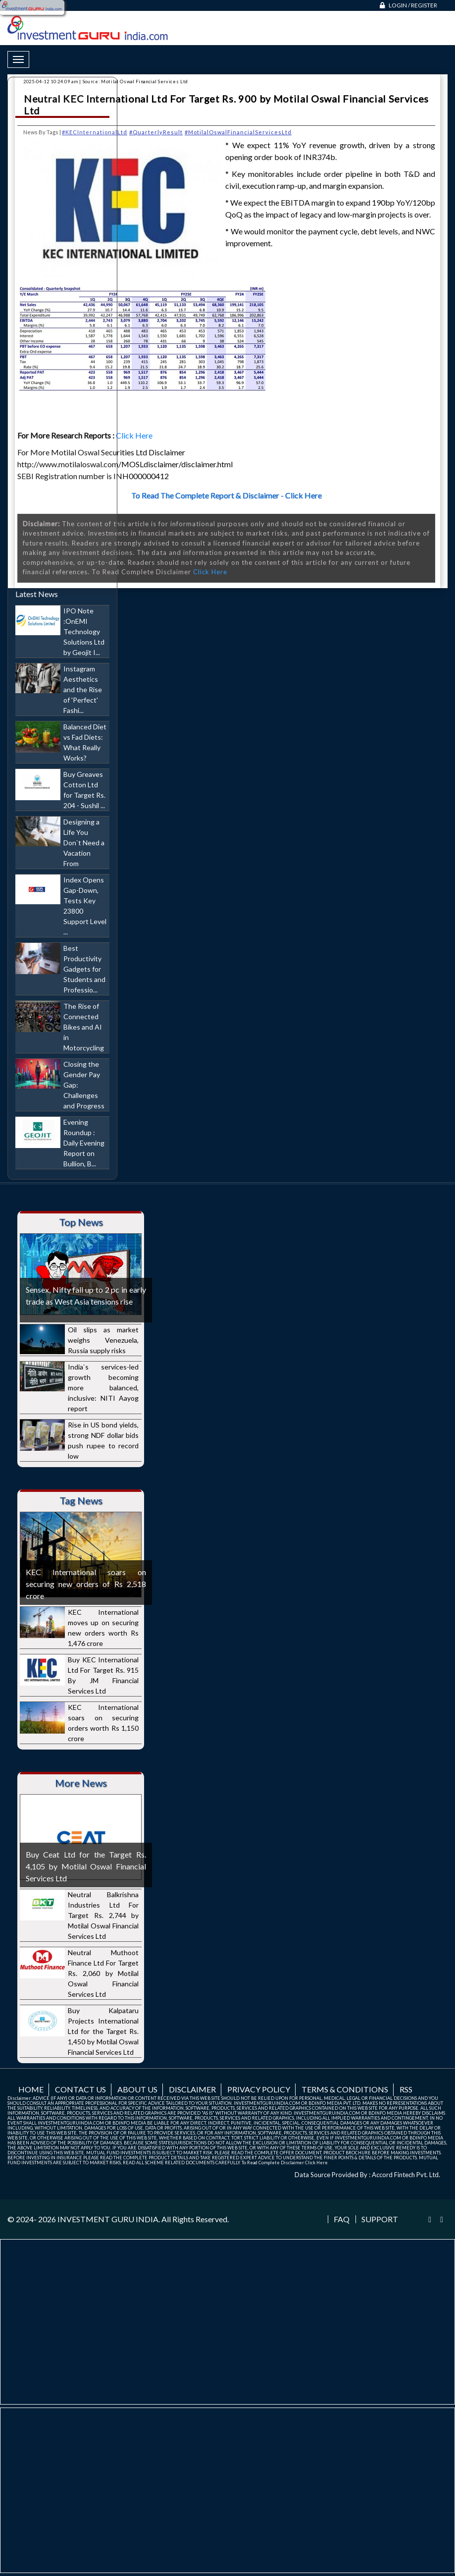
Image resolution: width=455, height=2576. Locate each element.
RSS (406, 2089)
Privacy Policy (258, 2089)
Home (31, 2089)
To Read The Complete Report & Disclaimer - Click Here (226, 495)
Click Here (135, 435)
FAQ (342, 2219)
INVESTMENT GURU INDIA (107, 2219)
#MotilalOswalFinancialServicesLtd (238, 132)
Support (379, 2219)
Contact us (80, 2089)
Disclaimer (192, 2089)
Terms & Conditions (345, 2089)
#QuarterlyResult (156, 132)
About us (137, 2089)
